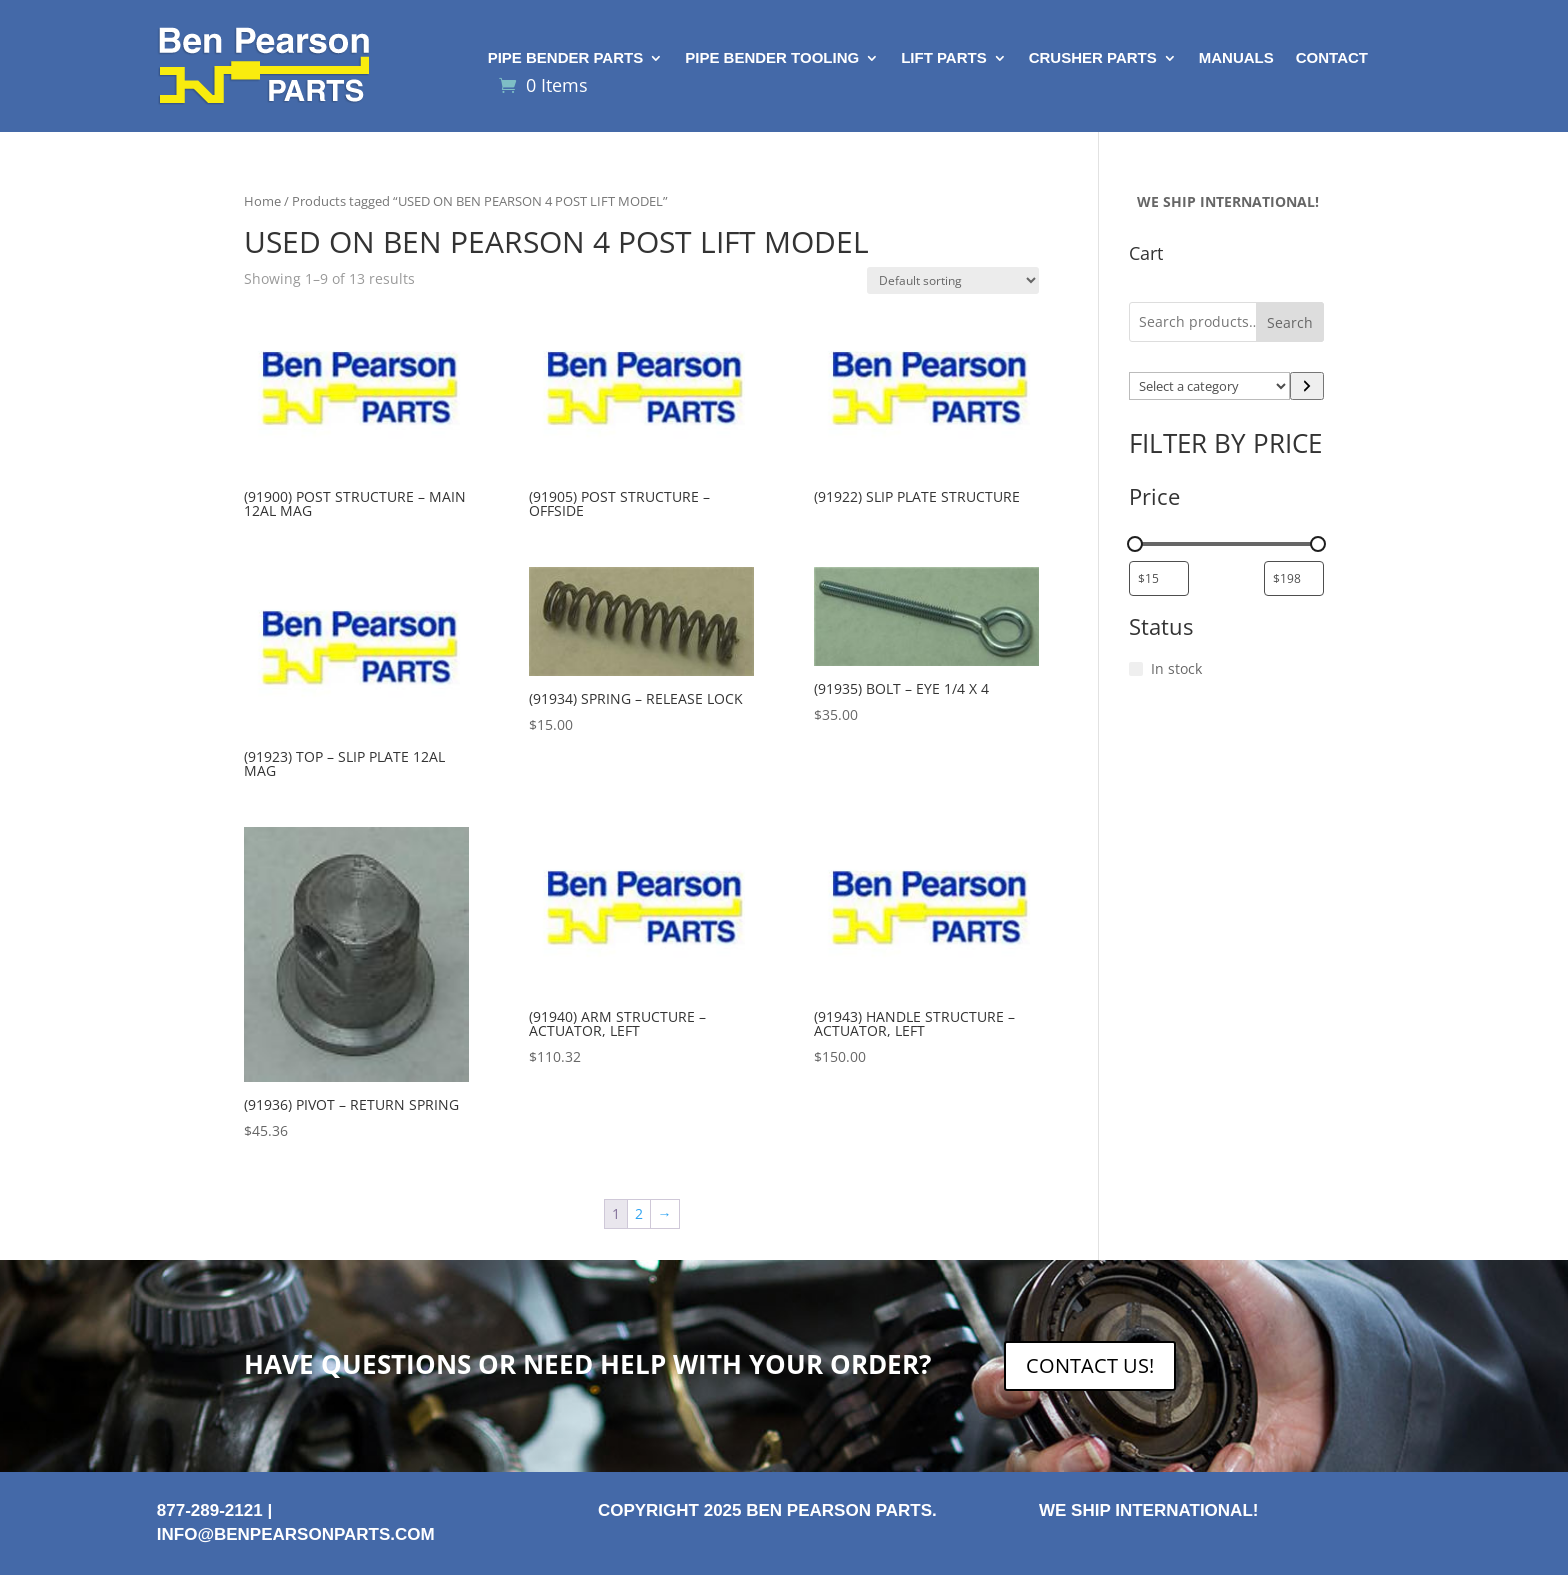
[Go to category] (1307, 386)
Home (262, 201)
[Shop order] (953, 280)
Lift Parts (944, 58)
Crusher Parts (1093, 58)
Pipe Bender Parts (566, 58)
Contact (1332, 58)
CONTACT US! (1090, 1365)
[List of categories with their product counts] (1210, 386)
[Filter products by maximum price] (1294, 578)
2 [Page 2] (639, 1213)
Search (1290, 322)
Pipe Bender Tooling (772, 58)
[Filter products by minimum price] (1159, 578)
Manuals (1236, 58)
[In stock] (1136, 669)
